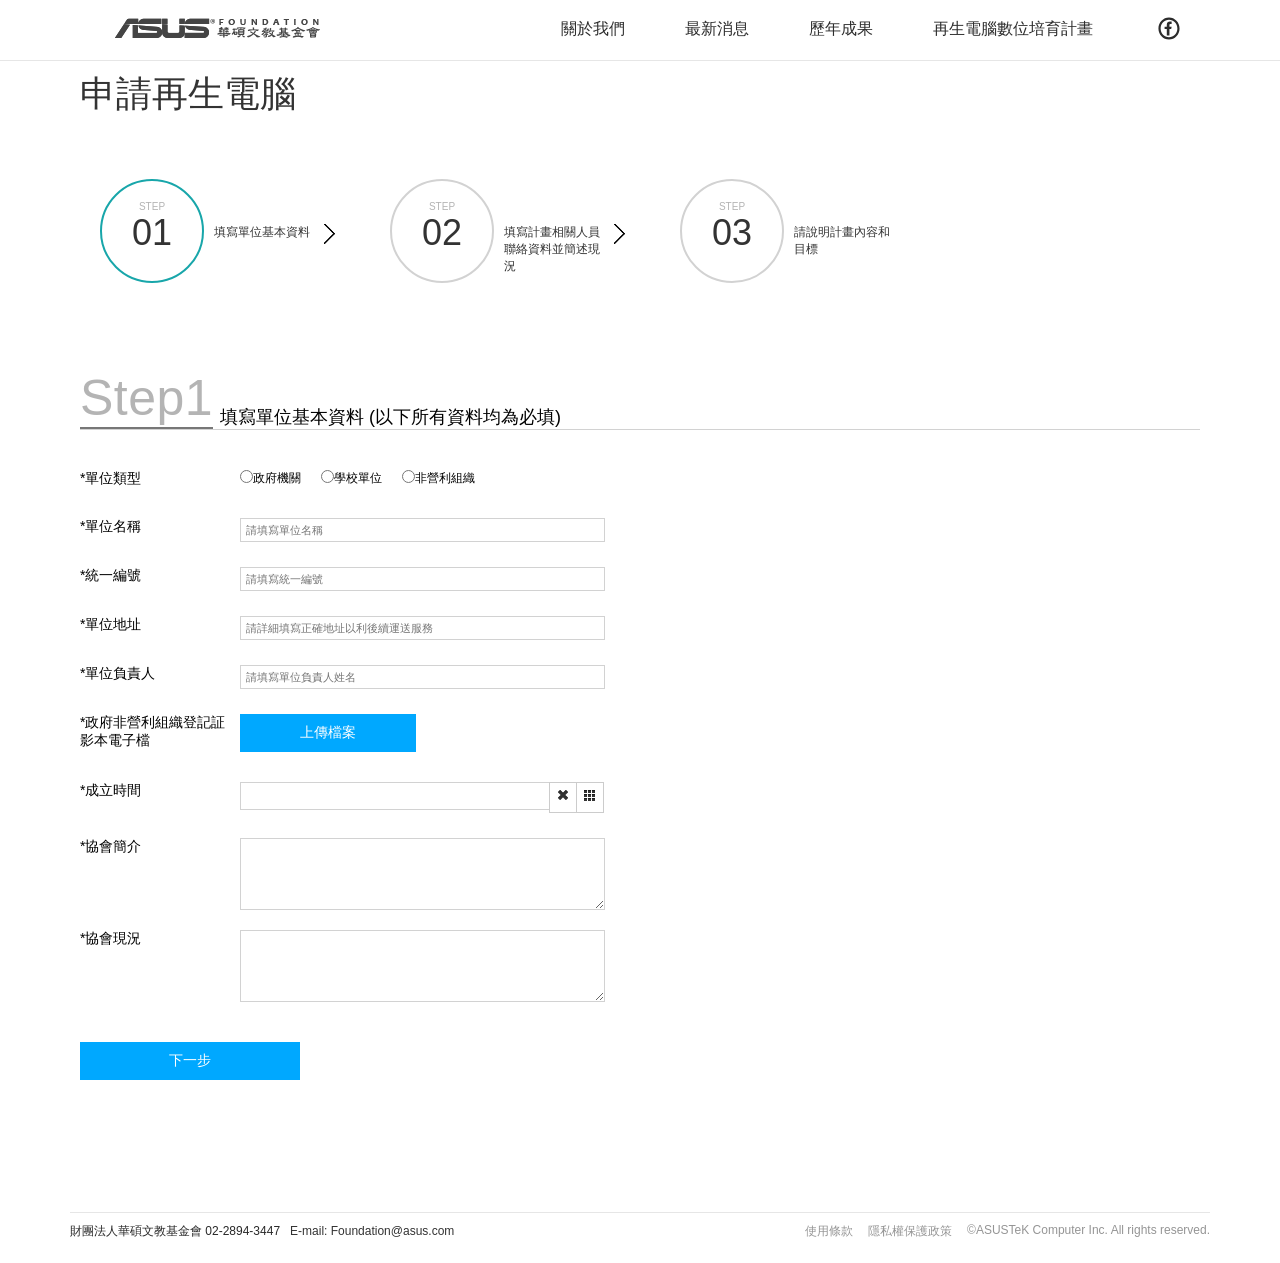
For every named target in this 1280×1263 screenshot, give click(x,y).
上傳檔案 (328, 732)
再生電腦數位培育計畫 (1013, 28)
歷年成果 (841, 28)
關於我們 (593, 28)
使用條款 (829, 1231)
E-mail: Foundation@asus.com (372, 1231)
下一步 (190, 1060)
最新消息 (717, 28)
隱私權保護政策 (910, 1231)
